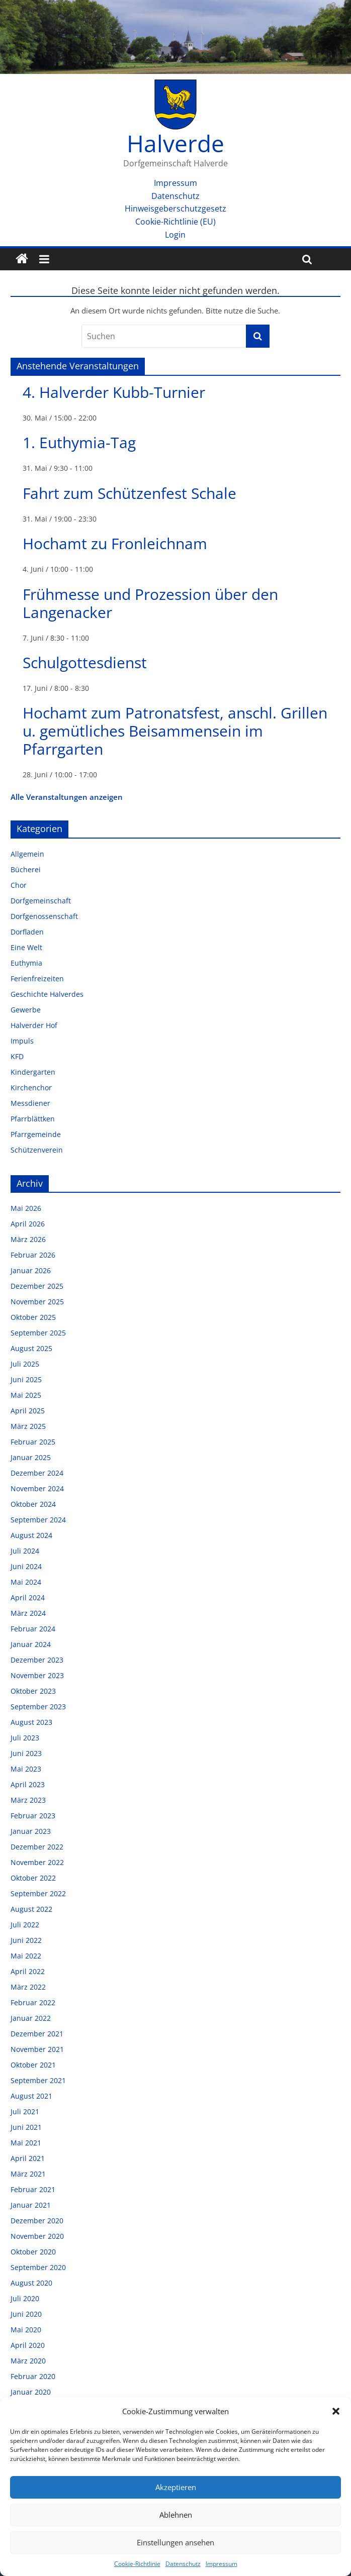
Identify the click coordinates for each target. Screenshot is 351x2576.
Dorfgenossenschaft (44, 916)
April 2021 (28, 2158)
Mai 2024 (26, 1582)
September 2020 (38, 2267)
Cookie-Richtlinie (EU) (175, 221)
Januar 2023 (31, 1831)
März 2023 (28, 1800)
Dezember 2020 (37, 2220)
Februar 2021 (33, 2189)
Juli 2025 (25, 1364)
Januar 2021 (31, 2205)
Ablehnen (175, 2515)
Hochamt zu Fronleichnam (115, 543)
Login (175, 234)
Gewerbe (26, 1009)
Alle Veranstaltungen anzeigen (67, 797)
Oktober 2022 (33, 1878)
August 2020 (31, 2283)
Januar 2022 (31, 2018)
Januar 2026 (31, 1270)
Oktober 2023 (33, 1691)
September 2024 (38, 1519)
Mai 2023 (26, 1769)
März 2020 (28, 2360)
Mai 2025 (26, 1395)
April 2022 (28, 1971)
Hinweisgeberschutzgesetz (175, 208)
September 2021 (38, 2080)
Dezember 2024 (37, 1473)
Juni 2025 (26, 1379)
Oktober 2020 (33, 2251)
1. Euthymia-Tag (79, 442)
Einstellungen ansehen (175, 2542)
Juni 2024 (26, 1566)
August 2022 (31, 1909)
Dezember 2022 (37, 1846)
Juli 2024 (25, 1551)
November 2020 (37, 2236)
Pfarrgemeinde (36, 1134)
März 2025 (28, 1426)
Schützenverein (37, 1150)
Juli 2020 (25, 2298)
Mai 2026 (26, 1208)
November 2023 (37, 1675)
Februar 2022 (33, 2002)
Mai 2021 (26, 2142)
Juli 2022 (25, 1924)
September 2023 (38, 1706)
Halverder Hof (34, 1025)
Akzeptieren (175, 2487)
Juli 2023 (25, 1737)
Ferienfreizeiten (37, 978)
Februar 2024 (33, 1628)
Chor (19, 885)
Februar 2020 (33, 2376)
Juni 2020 (26, 2314)
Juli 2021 (25, 2111)
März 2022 (28, 1987)
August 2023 (31, 1722)
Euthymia (26, 963)
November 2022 (37, 1862)
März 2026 (28, 1239)
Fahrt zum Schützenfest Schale (129, 493)
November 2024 (37, 1488)
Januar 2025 (31, 1457)
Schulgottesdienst (85, 662)
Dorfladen (27, 932)
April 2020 (28, 2345)
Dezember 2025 (37, 1286)
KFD (17, 1056)
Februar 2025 (33, 1442)
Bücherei (26, 869)
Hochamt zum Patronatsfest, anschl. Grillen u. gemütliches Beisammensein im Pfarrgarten (175, 730)
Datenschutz (183, 2563)
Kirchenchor (31, 1087)
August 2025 (31, 1348)
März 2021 (28, 2174)
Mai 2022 (26, 1956)
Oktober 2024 (33, 1504)
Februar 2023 (33, 1815)
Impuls (22, 1041)
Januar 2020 (31, 2392)
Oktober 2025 (33, 1317)
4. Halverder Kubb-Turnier (114, 392)
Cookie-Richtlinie (137, 2563)
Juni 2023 (26, 1753)
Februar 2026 (33, 1255)
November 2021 (37, 2049)
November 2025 (37, 1301)
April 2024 (28, 1597)
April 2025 (28, 1410)
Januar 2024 (31, 1644)
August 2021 (31, 2096)
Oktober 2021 (33, 2065)
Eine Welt (26, 947)
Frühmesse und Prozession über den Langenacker (150, 603)
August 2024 (31, 1535)
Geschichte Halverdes (47, 994)
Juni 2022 (26, 1940)
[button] (336, 2411)
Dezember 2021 (37, 2033)
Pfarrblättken (33, 1118)
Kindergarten (33, 1072)
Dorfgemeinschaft (41, 900)
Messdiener (30, 1103)
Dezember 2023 (37, 1660)
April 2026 (28, 1223)
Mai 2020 (26, 2329)
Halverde (175, 143)
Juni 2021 (26, 2127)
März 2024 (28, 1613)
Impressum (221, 2563)
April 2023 (28, 1784)
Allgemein (27, 854)
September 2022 (38, 1893)
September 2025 (38, 1332)
